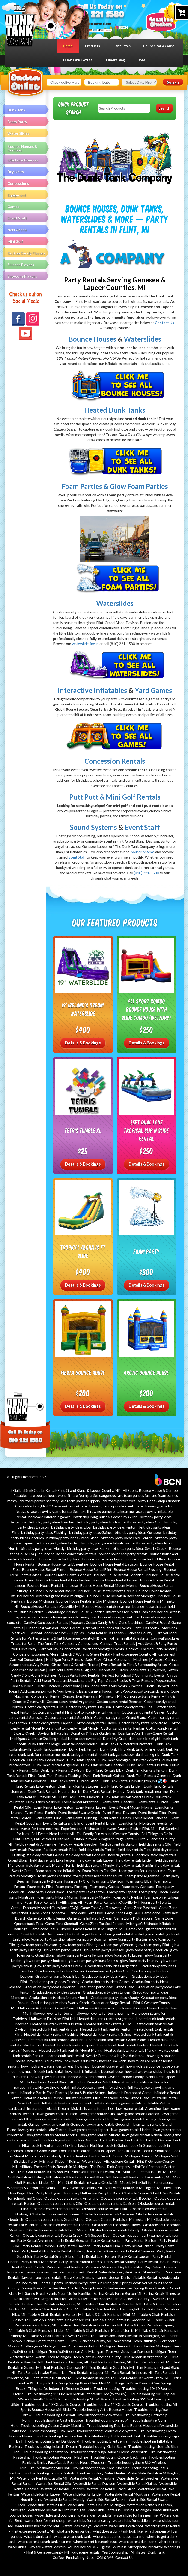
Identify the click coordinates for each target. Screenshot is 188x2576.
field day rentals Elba (59, 1849)
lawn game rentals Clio (97, 2113)
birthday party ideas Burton (98, 1522)
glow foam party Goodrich (147, 1950)
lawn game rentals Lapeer (89, 2129)
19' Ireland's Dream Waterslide (83, 1009)
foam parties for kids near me (142, 1870)
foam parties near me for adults (97, 1876)
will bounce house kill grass (89, 2547)
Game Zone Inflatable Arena (89, 1918)
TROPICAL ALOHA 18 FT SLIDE (83, 1251)
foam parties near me (54, 1876)
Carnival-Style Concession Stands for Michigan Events (81, 1648)
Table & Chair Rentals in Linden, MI (43, 2330)
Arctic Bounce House (146, 1372)
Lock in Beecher (85, 2140)
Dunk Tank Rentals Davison (62, 1770)
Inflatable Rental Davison (44, 2098)
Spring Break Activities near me (107, 2288)
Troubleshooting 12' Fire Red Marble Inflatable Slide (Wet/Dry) (76, 2393)
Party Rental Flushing (68, 2251)
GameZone (134, 1929)
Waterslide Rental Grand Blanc (111, 2488)
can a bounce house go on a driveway (61, 1617)
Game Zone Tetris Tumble (50, 1929)
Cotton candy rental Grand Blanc (120, 1717)
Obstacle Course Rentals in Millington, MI (119, 2219)
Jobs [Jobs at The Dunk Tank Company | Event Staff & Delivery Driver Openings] (141, 60)
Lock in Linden (129, 2150)
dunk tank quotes (146, 1759)
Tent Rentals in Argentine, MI (146, 2356)
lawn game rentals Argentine (138, 2108)
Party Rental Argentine (35, 2240)
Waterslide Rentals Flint (46, 2504)
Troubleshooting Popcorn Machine (60, 2457)
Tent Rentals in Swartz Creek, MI (144, 2377)
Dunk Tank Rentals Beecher (102, 1765)
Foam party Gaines (104, 1886)
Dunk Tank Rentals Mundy (103, 1791)
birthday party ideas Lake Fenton (126, 1537)
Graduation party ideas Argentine (111, 1966)
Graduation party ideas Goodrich (49, 1987)
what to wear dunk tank (72, 2536)
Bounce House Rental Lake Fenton (63, 1580)
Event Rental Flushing (80, 1818)
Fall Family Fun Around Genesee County (108, 1833)
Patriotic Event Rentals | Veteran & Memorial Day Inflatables (94, 2267)
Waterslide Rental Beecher (137, 2478)
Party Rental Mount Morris (80, 2261)
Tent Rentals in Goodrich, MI (111, 2367)
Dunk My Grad (114, 1738)
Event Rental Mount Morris (130, 1807)
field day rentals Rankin (134, 1865)
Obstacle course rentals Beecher (126, 2198)
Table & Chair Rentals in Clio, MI (54, 2309)
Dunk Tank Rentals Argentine (56, 1765)
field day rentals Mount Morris (50, 1865)
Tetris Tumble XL (83, 1130)
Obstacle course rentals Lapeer (65, 2224)
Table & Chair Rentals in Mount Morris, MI (106, 2330)
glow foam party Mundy (139, 1960)
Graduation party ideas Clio (107, 1971)
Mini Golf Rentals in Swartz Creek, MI (87, 2182)
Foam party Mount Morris (57, 1897)
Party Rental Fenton (137, 2245)
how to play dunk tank (48, 2076)
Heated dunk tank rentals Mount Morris (70, 2050)
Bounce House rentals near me (106, 1606)
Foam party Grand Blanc (45, 1892)
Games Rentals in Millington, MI (98, 1929)
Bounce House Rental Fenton (44, 1569)
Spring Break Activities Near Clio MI (51, 2288)
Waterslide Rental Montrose (127, 2494)
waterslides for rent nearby (89, 2520)
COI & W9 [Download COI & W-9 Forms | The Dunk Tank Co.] (166, 60)
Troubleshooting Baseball (54, 2414)
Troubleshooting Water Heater (100, 2473)
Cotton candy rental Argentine (70, 1701)
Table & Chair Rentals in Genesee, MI (61, 2319)
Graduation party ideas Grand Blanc (106, 1987)
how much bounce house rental (99, 2066)
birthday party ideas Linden (57, 1543)
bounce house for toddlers (145, 1559)
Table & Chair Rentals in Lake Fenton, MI (90, 2325)
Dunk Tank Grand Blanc (46, 1759)
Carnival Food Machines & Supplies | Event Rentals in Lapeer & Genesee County (90, 1633)
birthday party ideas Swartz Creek (140, 1548)
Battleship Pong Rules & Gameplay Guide (105, 1516)
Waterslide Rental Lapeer (41, 2494)
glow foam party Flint (152, 1944)
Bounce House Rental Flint (90, 1569)
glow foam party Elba (76, 1944)
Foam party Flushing (71, 1886)
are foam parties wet (119, 1500)
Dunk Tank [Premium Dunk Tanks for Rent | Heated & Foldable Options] (16, 105)
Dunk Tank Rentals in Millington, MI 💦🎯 (134, 1781)
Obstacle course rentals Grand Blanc (54, 2219)
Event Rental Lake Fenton (53, 1807)
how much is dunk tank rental (40, 2071)
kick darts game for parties (92, 2108)
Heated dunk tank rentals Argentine (105, 2018)
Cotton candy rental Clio (44, 1707)
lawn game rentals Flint (94, 2119)
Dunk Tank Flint (112, 1749)
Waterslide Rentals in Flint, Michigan (56, 2510)
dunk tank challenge (44, 1744)
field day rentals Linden (134, 1860)
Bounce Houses (92, 339)
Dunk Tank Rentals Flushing (59, 1775)
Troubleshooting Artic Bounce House (102, 2409)
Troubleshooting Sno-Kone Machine (100, 2467)
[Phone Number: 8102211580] (99, 15)
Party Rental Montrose (39, 2261)
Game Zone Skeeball (61, 1923)
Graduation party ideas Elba (57, 1976)
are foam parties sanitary (39, 1500)
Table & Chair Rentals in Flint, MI (111, 2314)
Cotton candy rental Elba (132, 1707)
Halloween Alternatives (95, 2008)
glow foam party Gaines (62, 1950)
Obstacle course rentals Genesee (108, 2214)
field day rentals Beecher (77, 1844)
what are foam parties (74, 2531)
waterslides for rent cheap (45, 2520)
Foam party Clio (76, 1881)
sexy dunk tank (129, 2272)
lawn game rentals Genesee (62, 2124)
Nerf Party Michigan (43, 2193)
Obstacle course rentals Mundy (115, 2230)
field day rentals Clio (155, 1844)
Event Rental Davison (119, 1812)
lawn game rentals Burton (57, 2113)
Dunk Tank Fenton (83, 1749)
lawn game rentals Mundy (99, 2135)
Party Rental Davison (38, 2245)
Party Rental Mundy (120, 2261)
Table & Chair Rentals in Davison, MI (110, 2309)
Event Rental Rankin (40, 1812)
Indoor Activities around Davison (93, 2076)
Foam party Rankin (127, 1897)
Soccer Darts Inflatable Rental (133, 2277)
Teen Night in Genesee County (97, 2356)
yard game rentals (85, 2552)
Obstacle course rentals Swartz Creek (52, 2235)
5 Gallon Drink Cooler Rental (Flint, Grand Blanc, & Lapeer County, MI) (65, 1490)
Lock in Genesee (143, 2145)
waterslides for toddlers (132, 2520)
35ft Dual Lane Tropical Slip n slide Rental (146, 1130)
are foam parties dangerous (94, 1495)
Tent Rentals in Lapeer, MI (89, 2372)
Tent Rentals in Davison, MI (66, 2362)
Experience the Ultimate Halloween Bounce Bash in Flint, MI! (109, 1828)
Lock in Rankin (75, 2156)
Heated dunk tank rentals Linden (122, 2045)
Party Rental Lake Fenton (96, 2256)
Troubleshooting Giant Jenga (104, 2441)
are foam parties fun (134, 1495)
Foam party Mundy (95, 1897)
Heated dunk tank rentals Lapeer (68, 2045)
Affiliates (138, 2552)
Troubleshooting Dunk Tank (52, 2430)
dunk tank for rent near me (39, 1754)
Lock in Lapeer (104, 2150)
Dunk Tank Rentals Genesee (148, 1775)
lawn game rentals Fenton (53, 2119)
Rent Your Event (71, 2272)
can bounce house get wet (112, 1617)
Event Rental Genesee (150, 1818)
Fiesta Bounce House (83, 1372)
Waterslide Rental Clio (53, 2483)
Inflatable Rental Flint (83, 2098)
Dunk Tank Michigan (114, 1759)
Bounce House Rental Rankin (52, 1590)
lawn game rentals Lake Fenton (42, 2129)
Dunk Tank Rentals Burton (147, 1765)
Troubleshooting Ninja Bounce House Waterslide (109, 2451)
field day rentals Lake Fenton (52, 1860)
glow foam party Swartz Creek (58, 1966)
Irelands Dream (57, 2108)
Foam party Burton (47, 1881)
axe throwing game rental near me (107, 1511)
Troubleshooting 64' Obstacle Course (113, 2404)
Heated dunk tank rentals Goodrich (55, 2039)
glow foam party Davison (37, 1944)
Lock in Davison (158, 2140)
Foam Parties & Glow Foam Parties (115, 486)
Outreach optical (126, 2235)
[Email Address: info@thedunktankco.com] (94, 23)
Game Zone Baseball (140, 1907)
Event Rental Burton (152, 1802)
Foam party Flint (40, 1886)
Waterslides (142, 339)
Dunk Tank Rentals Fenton (146, 1770)
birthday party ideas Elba (71, 1527)
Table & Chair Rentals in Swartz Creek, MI (63, 2335)
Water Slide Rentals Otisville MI (42, 2478)
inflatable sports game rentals (117, 2103)
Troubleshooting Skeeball (49, 2467)
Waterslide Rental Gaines (137, 2483)
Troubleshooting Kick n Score (102, 2446)
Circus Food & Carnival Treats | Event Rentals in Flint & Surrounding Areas (109, 1664)
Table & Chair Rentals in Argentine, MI (51, 2304)
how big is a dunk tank (127, 2055)
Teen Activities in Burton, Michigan (87, 2346)
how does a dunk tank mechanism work (95, 2061)
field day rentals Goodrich (128, 1855)
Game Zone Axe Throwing (101, 1907)
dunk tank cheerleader (79, 1744)
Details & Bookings (83, 1042)
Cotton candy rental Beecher (119, 1701)
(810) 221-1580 (146, 873)
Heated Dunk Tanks (114, 410)
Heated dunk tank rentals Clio (107, 2024)
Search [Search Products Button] (164, 108)
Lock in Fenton (42, 2145)
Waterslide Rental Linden (82, 2494)
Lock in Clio (134, 2140)
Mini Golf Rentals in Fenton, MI (95, 2171)
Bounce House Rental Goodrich (118, 1574)
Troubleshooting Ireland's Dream (50, 2446)
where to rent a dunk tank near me (44, 2541)
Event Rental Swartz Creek (79, 1812)
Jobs (90, 2557)
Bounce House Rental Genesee (67, 1574)
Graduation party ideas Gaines (106, 1981)
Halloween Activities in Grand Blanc (46, 2008)
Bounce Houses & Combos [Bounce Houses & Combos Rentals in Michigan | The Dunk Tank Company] (22, 142)
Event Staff (142, 827)
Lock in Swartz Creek (105, 2156)
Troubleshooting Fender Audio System (106, 2430)
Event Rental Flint (47, 1818)
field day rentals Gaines (45, 1855)
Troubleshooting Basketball (99, 2414)
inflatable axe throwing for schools (98, 2087)
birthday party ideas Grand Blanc (72, 1537)
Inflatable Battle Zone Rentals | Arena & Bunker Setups (63, 2092)
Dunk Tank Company (50, 1749)
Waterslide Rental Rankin (106, 2499)
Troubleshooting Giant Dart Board (51, 2441)
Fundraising (75, 2557)
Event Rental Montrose (137, 1823)
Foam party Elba (138, 1881)
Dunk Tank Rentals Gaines (103, 1775)
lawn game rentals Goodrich (108, 2124)
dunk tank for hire (141, 1749)
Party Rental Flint (35, 2251)
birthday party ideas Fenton (114, 1527)
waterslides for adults (95, 2515)
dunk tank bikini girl (144, 1738)
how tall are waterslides (143, 2071)
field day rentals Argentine (35, 1844)
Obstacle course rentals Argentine (71, 2198)
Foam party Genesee (137, 1886)
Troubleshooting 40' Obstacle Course (51, 2404)
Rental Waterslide (101, 2272)
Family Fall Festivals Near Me (46, 1839)
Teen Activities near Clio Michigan (76, 2351)
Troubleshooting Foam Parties (59, 2436)
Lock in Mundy (50, 2156)
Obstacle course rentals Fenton (55, 2208)
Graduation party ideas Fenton (105, 1976)
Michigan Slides (51, 2161)
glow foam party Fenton (114, 1944)
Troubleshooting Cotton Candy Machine (52, 2425)
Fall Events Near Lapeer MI (52, 1833)
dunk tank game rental (79, 1754)
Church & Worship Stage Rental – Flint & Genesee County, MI (108, 1654)
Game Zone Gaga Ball (122, 1913)
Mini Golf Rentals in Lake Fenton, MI (141, 2177)
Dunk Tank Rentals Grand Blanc (73, 1781)
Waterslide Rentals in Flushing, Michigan (119, 2510)
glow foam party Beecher (87, 1939)
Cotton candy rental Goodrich (68, 1717)
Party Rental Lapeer (133, 2256)
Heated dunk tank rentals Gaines (105, 2034)
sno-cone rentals (49, 2277)
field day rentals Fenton (97, 1849)
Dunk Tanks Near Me (43, 1802)
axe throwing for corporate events (108, 1506)
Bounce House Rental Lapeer (115, 1580)
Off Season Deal (97, 2235)
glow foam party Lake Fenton (80, 1955)
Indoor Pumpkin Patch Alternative (102, 2082)
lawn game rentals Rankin (142, 2135)
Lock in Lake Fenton (74, 2150)
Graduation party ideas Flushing (55, 1981)
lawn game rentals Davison (138, 2113)
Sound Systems (93, 827)
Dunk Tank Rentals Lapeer (77, 1786)
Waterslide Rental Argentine (92, 2478)
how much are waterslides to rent (47, 2066)
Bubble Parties (31, 1611)
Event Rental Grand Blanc (63, 1823)
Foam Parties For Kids (99, 1870)
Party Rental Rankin (153, 2261)
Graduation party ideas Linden (106, 1992)
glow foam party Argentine (43, 1939)
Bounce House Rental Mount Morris (108, 1585)
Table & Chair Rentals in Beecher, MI (112, 2304)
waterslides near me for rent (37, 2525)
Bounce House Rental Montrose (52, 1585)
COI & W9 (105, 2557)
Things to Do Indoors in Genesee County (59, 2388)
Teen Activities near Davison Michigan (135, 2351)
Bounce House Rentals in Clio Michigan (87, 1601)
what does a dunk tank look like (118, 2531)
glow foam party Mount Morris (93, 1960)
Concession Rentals (114, 761)
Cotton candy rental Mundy (77, 1728)
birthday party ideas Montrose (105, 1543)
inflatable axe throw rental (48, 2087)
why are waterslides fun (47, 2547)
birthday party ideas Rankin (88, 1548)
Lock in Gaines (116, 2145)
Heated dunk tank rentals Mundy (130, 2050)
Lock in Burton (111, 2140)
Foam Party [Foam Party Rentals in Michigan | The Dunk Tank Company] (17, 117)
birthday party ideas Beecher (51, 1522)
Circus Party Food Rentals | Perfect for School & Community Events (112, 1675)
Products (94, 46)
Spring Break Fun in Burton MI (117, 2293)
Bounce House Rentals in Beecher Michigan (121, 1596)
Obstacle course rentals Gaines (54, 2214)
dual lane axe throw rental (80, 1738)
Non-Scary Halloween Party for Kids (91, 2193)
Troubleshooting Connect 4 (106, 2420)
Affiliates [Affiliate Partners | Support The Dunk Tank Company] (123, 46)
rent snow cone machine (38, 2272)
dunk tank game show (116, 1754)
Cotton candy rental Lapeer (50, 1722)
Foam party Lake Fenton (86, 1892)
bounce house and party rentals (122, 1553)
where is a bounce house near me (118, 2536)
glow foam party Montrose (45, 1960)
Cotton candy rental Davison (88, 1707)
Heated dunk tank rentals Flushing (51, 2034)
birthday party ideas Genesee (138, 1532)
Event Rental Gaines (115, 1818)
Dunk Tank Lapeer (81, 1759)
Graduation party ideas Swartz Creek (60, 2002)
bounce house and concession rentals (67, 1553)
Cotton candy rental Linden (95, 1722)
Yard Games (153, 690)
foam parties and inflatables (58, 1870)
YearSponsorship (115, 2552)
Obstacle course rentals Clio (59, 2203)
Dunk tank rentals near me (147, 1791)
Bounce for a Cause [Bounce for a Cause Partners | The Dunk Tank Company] (159, 46)
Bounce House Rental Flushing (137, 1569)
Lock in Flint (66, 2145)
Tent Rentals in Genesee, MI (65, 2367)
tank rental (122, 2340)
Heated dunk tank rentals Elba (54, 2029)
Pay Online (153, 2267)
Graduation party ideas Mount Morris (58, 1997)
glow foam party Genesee (104, 1950)
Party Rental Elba (106, 2245)
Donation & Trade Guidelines (93, 1733)
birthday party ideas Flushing (44, 1532)
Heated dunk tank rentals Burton (56, 2024)
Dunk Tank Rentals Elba (104, 1770)
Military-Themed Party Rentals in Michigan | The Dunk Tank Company (74, 2166)
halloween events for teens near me (102, 2013)
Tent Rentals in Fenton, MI (110, 2362)
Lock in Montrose (156, 2150)
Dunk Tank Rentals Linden (121, 1786)
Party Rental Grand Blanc (54, 2256)
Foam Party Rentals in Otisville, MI (111, 1902)
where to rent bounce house (95, 2541)
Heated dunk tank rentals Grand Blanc (116, 2039)
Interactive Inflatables (92, 690)
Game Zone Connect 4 (47, 1913)
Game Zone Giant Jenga (46, 1918)
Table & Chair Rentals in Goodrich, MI (122, 2319)
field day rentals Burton (118, 1844)
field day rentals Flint (134, 1849)
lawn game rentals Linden (130, 2129)
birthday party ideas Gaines (90, 1532)
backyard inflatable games (49, 1516)
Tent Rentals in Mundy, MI (52, 2377)
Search (173, 82)
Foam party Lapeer (122, 1892)
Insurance (34, 2108)
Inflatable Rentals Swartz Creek (67, 2103)
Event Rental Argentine (80, 1802)
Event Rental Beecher (117, 1802)
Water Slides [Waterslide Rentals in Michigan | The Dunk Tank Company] (18, 129)
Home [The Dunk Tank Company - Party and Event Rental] (67, 46)
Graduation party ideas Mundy (115, 1997)
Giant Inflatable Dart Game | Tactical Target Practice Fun (66, 1934)
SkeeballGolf (153, 2272)
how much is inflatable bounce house (94, 2071)
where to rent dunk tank (137, 2541)
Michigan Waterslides (83, 2161)
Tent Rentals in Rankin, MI (95, 2377)
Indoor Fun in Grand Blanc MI (50, 2082)
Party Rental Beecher (72, 2240)
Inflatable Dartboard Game (129, 2092)
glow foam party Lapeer (124, 1955)
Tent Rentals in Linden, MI (132, 2372)
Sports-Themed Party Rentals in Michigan (85, 2282)
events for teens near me (39, 1828)
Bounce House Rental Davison (114, 1564)
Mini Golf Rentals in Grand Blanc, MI (82, 2177)
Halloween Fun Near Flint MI (52, 2018)
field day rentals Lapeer (95, 1860)
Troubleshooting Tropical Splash (48, 2473)
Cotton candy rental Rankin (122, 1728)
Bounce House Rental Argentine (63, 1564)
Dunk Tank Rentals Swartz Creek (128, 1797)
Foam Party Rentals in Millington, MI (53, 1902)
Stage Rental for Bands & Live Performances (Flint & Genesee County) (96, 2298)
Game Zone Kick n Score (133, 1918)
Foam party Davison (107, 1881)
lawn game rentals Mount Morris (51, 2135)
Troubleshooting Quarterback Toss (118, 2457)
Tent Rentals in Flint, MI (152, 2362)
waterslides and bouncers (55, 2515)
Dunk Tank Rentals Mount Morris (54, 1791)
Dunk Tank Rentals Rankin (79, 1797)
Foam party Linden (153, 1892)
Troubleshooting (106, 2388)
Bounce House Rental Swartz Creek (106, 1590)
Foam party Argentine (142, 1876)
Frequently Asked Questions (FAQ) (50, 1907)
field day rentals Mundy (95, 1865)
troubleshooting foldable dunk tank (113, 2436)
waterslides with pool (126, 2525)
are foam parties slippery (80, 1500)
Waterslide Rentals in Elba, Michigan (96, 2504)
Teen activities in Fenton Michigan (144, 2346)
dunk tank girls (147, 1754)
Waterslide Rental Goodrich (63, 2488)
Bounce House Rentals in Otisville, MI (50, 1606)
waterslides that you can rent (84, 2525)
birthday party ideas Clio (141, 1522)
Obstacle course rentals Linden (116, 2224)
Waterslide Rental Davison (94, 2483)
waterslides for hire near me (136, 2515)
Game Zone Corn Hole (85, 1913)
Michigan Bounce (138, 2156)
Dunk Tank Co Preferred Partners (125, 1744)
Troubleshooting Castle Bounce (58, 2420)
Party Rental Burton (106, 2240)
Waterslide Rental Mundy (64, 2499)
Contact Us (164, 322)
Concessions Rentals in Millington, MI (92, 1696)
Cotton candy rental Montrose (143, 1722)
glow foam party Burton (128, 1939)
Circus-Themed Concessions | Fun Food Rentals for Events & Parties (89, 1685)
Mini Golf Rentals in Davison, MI (43, 2171)
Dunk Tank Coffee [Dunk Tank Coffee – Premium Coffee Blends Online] (78, 60)
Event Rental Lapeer (91, 1807)
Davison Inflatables (52, 1733)
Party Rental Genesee (137, 2251)
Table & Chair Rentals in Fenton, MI (55, 2314)
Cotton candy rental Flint (52, 1712)
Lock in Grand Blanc (41, 2150)
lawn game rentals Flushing (135, 2119)
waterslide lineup (85, 643)
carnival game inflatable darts (124, 1638)
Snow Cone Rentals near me (85, 2277)
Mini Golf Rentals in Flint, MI (145, 2171)
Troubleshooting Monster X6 (45, 2451)
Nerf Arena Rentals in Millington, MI (133, 2187)
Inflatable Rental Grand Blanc (125, 2098)
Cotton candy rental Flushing (96, 1712)
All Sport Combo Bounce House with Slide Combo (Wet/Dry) (146, 1009)
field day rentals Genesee (86, 1855)
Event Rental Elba (152, 1812)
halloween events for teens (51, 2013)
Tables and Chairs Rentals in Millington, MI (131, 2335)
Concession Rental (45, 1696)
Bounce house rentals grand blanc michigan (51, 1596)
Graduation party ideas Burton (60, 1971)
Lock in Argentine (56, 2140)
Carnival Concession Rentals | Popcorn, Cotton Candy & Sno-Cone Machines (83, 1622)
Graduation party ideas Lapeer (57, 1992)
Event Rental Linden (100, 1823)
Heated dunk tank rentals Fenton (105, 2029)
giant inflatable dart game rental (138, 1934)
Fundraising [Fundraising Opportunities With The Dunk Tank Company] (115, 60)
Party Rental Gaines (102, 2251)
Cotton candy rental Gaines (143, 1712)
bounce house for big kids (59, 1559)
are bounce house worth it (50, 1495)
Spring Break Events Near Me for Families (58, 2293)
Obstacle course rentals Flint (104, 2208)
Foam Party (147, 1251)
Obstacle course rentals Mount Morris (57, 2230)
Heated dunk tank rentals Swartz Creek (76, 2055)
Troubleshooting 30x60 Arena (86, 2399)
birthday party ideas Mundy (43, 1548)
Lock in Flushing (90, 2145)
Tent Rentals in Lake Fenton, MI (42, 2372)
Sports (45, 2282)
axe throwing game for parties (54, 1511)
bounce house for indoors (102, 1559)
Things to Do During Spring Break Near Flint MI (74, 2383)
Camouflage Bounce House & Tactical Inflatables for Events (93, 1611)
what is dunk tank (38, 2536)
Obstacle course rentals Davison (110, 2203)
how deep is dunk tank (44, 2061)
